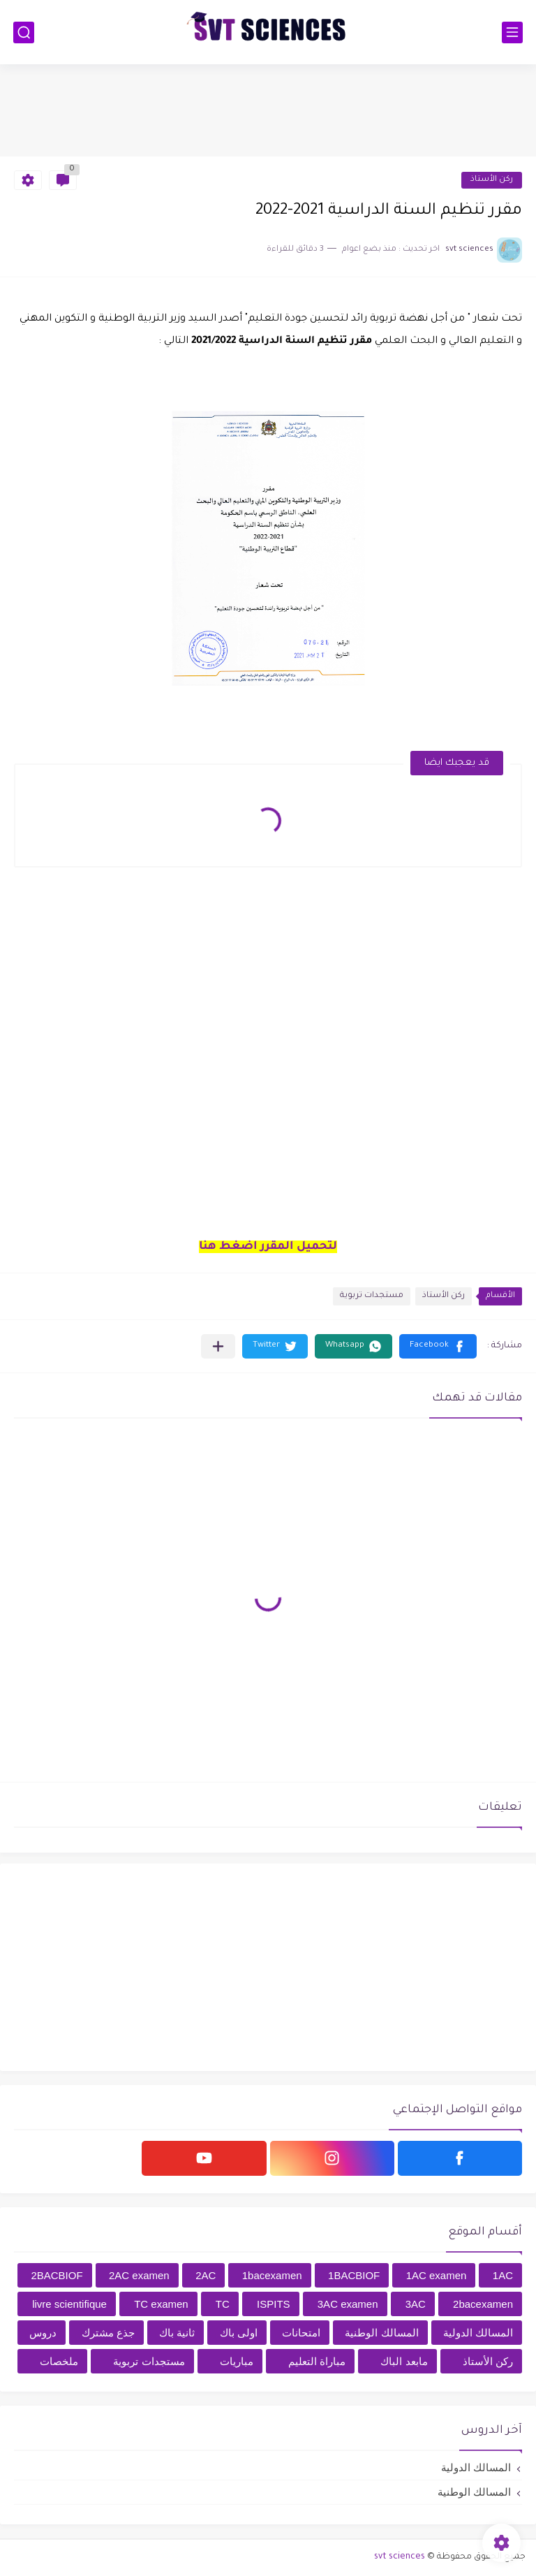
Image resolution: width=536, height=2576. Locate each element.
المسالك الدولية (478, 2333)
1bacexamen (272, 2275)
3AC (415, 2304)
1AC (503, 2275)
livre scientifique (69, 2304)
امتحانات (301, 2333)
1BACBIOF (354, 2275)
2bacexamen (483, 2304)
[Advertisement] (268, 109)
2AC (205, 2275)
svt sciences (399, 2557)
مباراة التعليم (316, 2361)
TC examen (161, 2304)
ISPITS (273, 2304)
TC (223, 2304)
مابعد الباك (403, 2361)
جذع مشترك (108, 2333)
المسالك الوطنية (381, 2333)
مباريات (236, 2361)
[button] (438, 1346)
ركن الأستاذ (491, 179)
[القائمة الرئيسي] (512, 32)
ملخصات (59, 2361)
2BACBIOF (56, 2275)
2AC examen (139, 2275)
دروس (43, 2333)
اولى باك (239, 2333)
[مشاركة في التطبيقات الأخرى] (218, 1346)
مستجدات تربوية (371, 1296)
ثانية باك (177, 2333)
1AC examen (436, 2275)
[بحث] (23, 32)
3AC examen (348, 2304)
